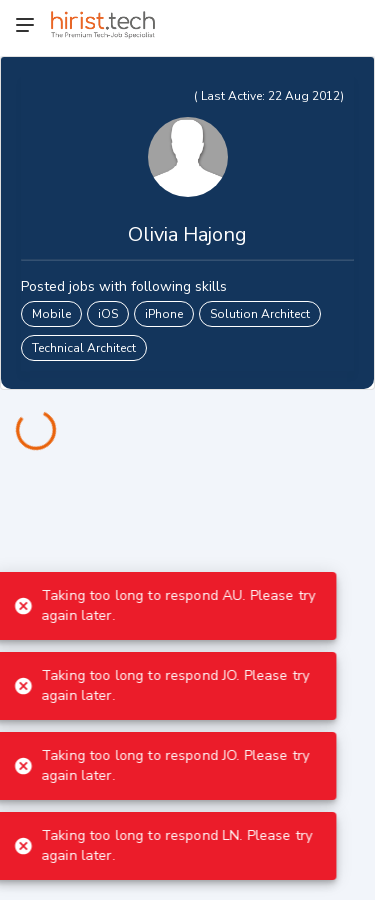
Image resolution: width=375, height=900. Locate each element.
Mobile (51, 314)
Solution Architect (260, 314)
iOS (108, 314)
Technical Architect (84, 348)
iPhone (164, 314)
